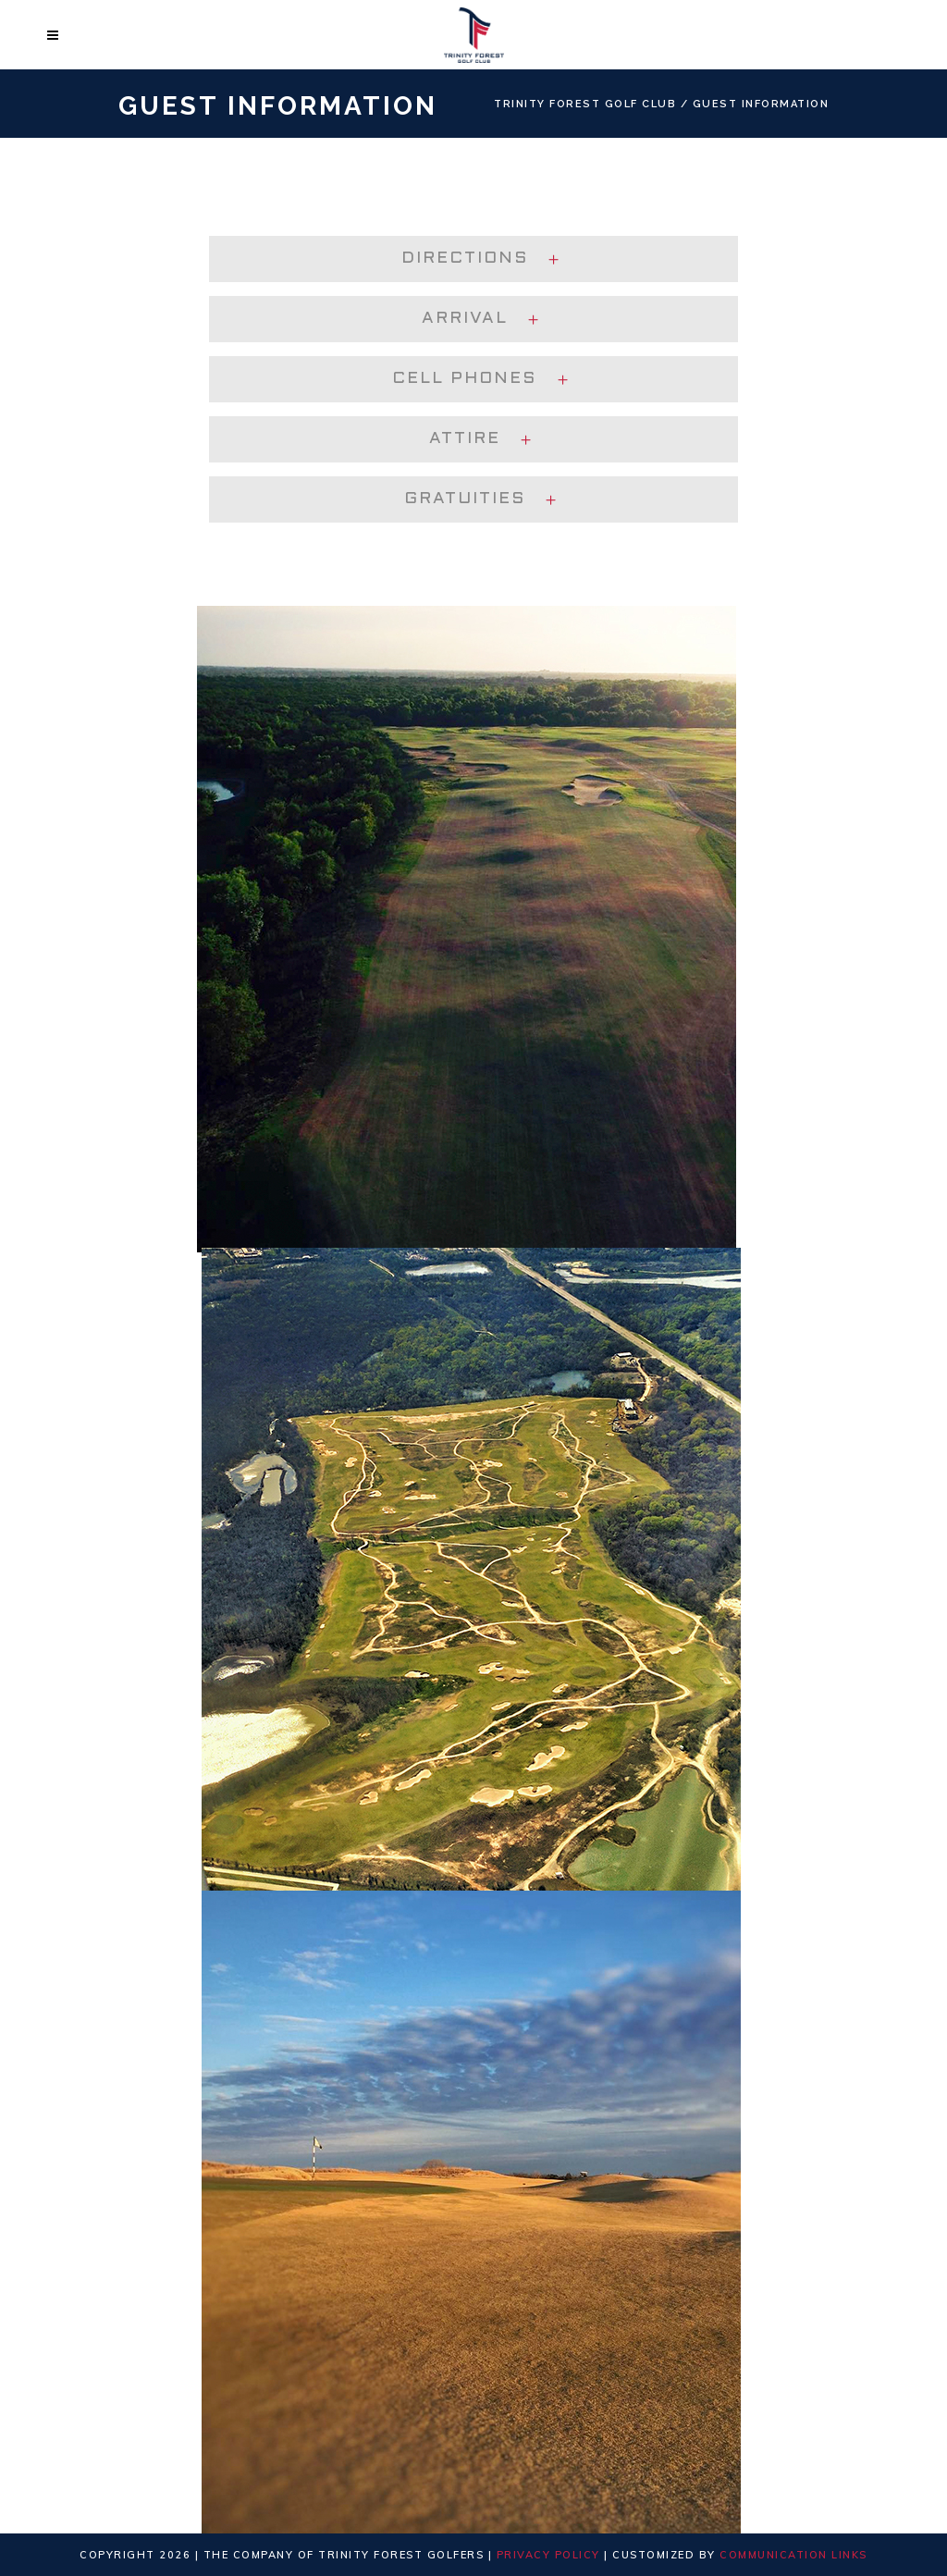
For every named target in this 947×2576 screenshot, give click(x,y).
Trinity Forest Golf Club (585, 104)
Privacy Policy (548, 2554)
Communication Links (793, 2554)
